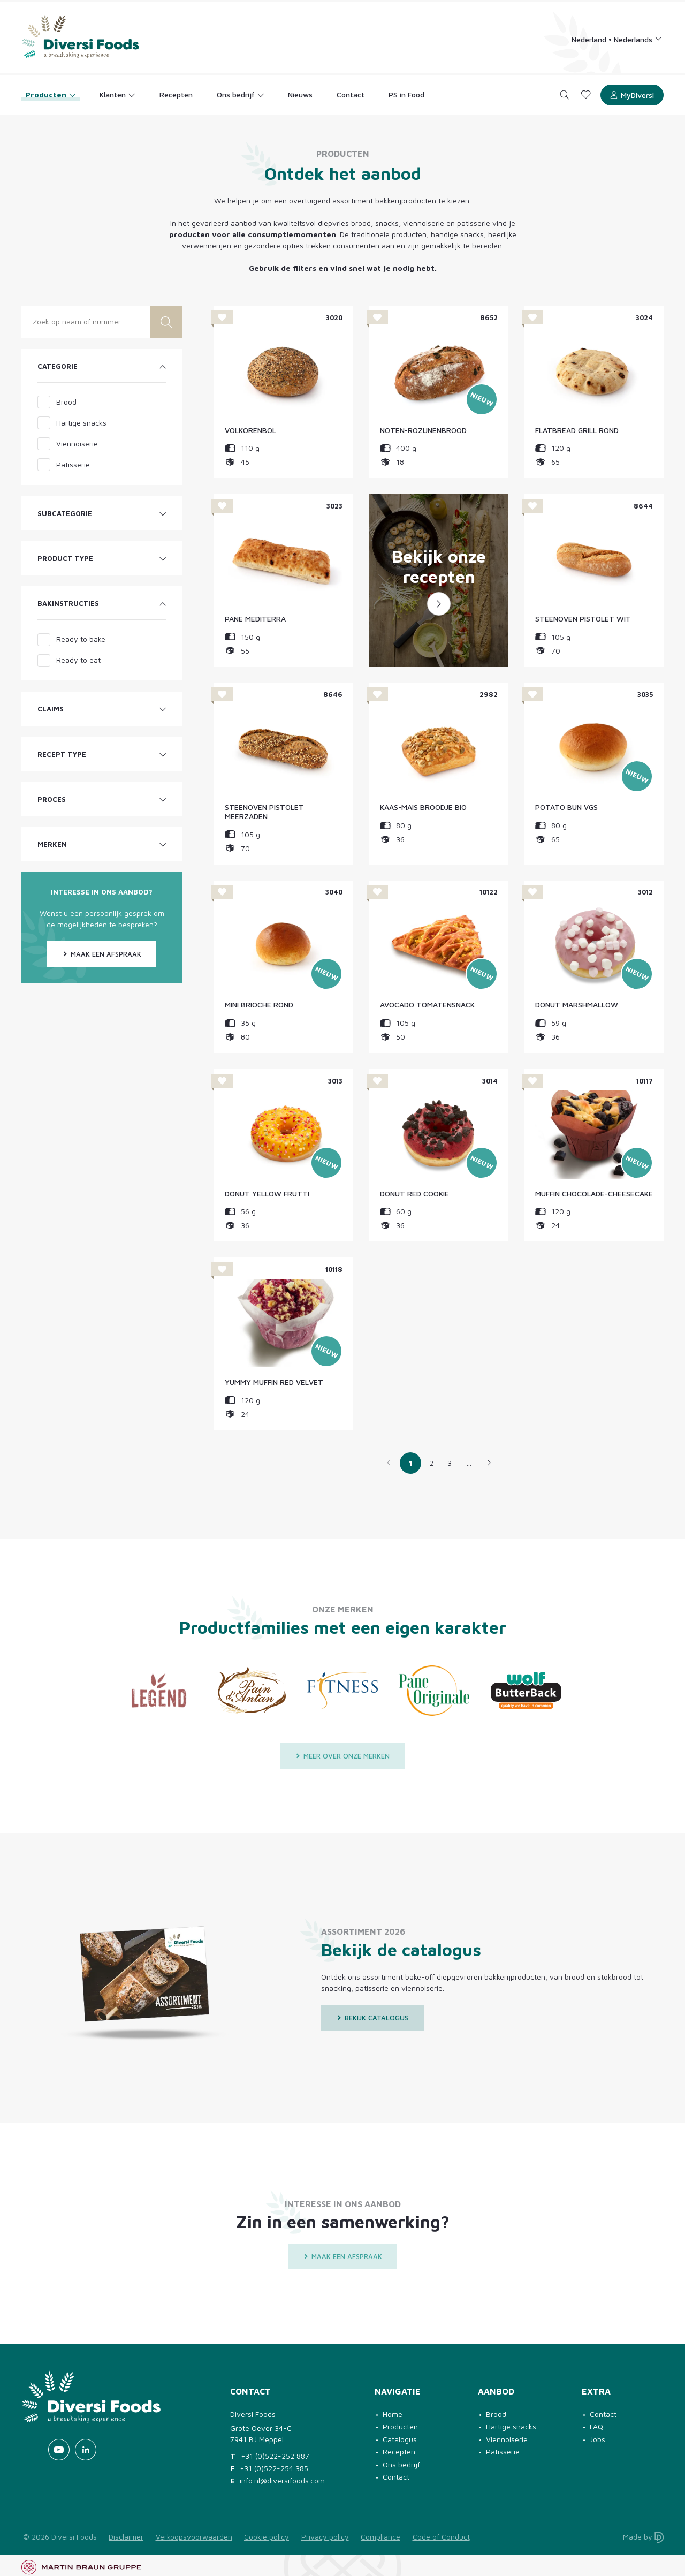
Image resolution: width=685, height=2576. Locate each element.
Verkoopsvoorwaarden (194, 2536)
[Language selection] (617, 39)
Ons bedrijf (401, 2464)
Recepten (399, 2451)
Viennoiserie (507, 2439)
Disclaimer (126, 2536)
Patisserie (503, 2451)
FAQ (596, 2426)
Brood (496, 2414)
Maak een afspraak (102, 954)
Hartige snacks (511, 2426)
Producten (400, 2426)
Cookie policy (266, 2536)
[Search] (565, 95)
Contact (396, 2476)
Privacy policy (325, 2536)
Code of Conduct (441, 2536)
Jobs (597, 2439)
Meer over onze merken (342, 1756)
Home (392, 2414)
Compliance (380, 2536)
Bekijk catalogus (372, 2017)
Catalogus (400, 2439)
